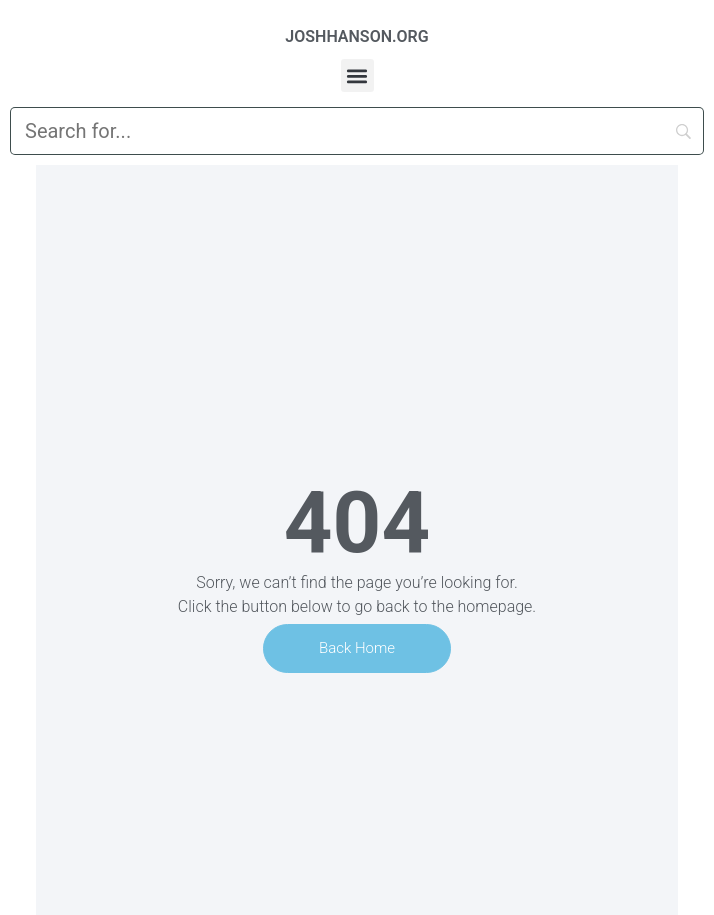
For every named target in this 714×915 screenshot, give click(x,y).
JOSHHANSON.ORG (356, 36)
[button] (357, 75)
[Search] (357, 131)
